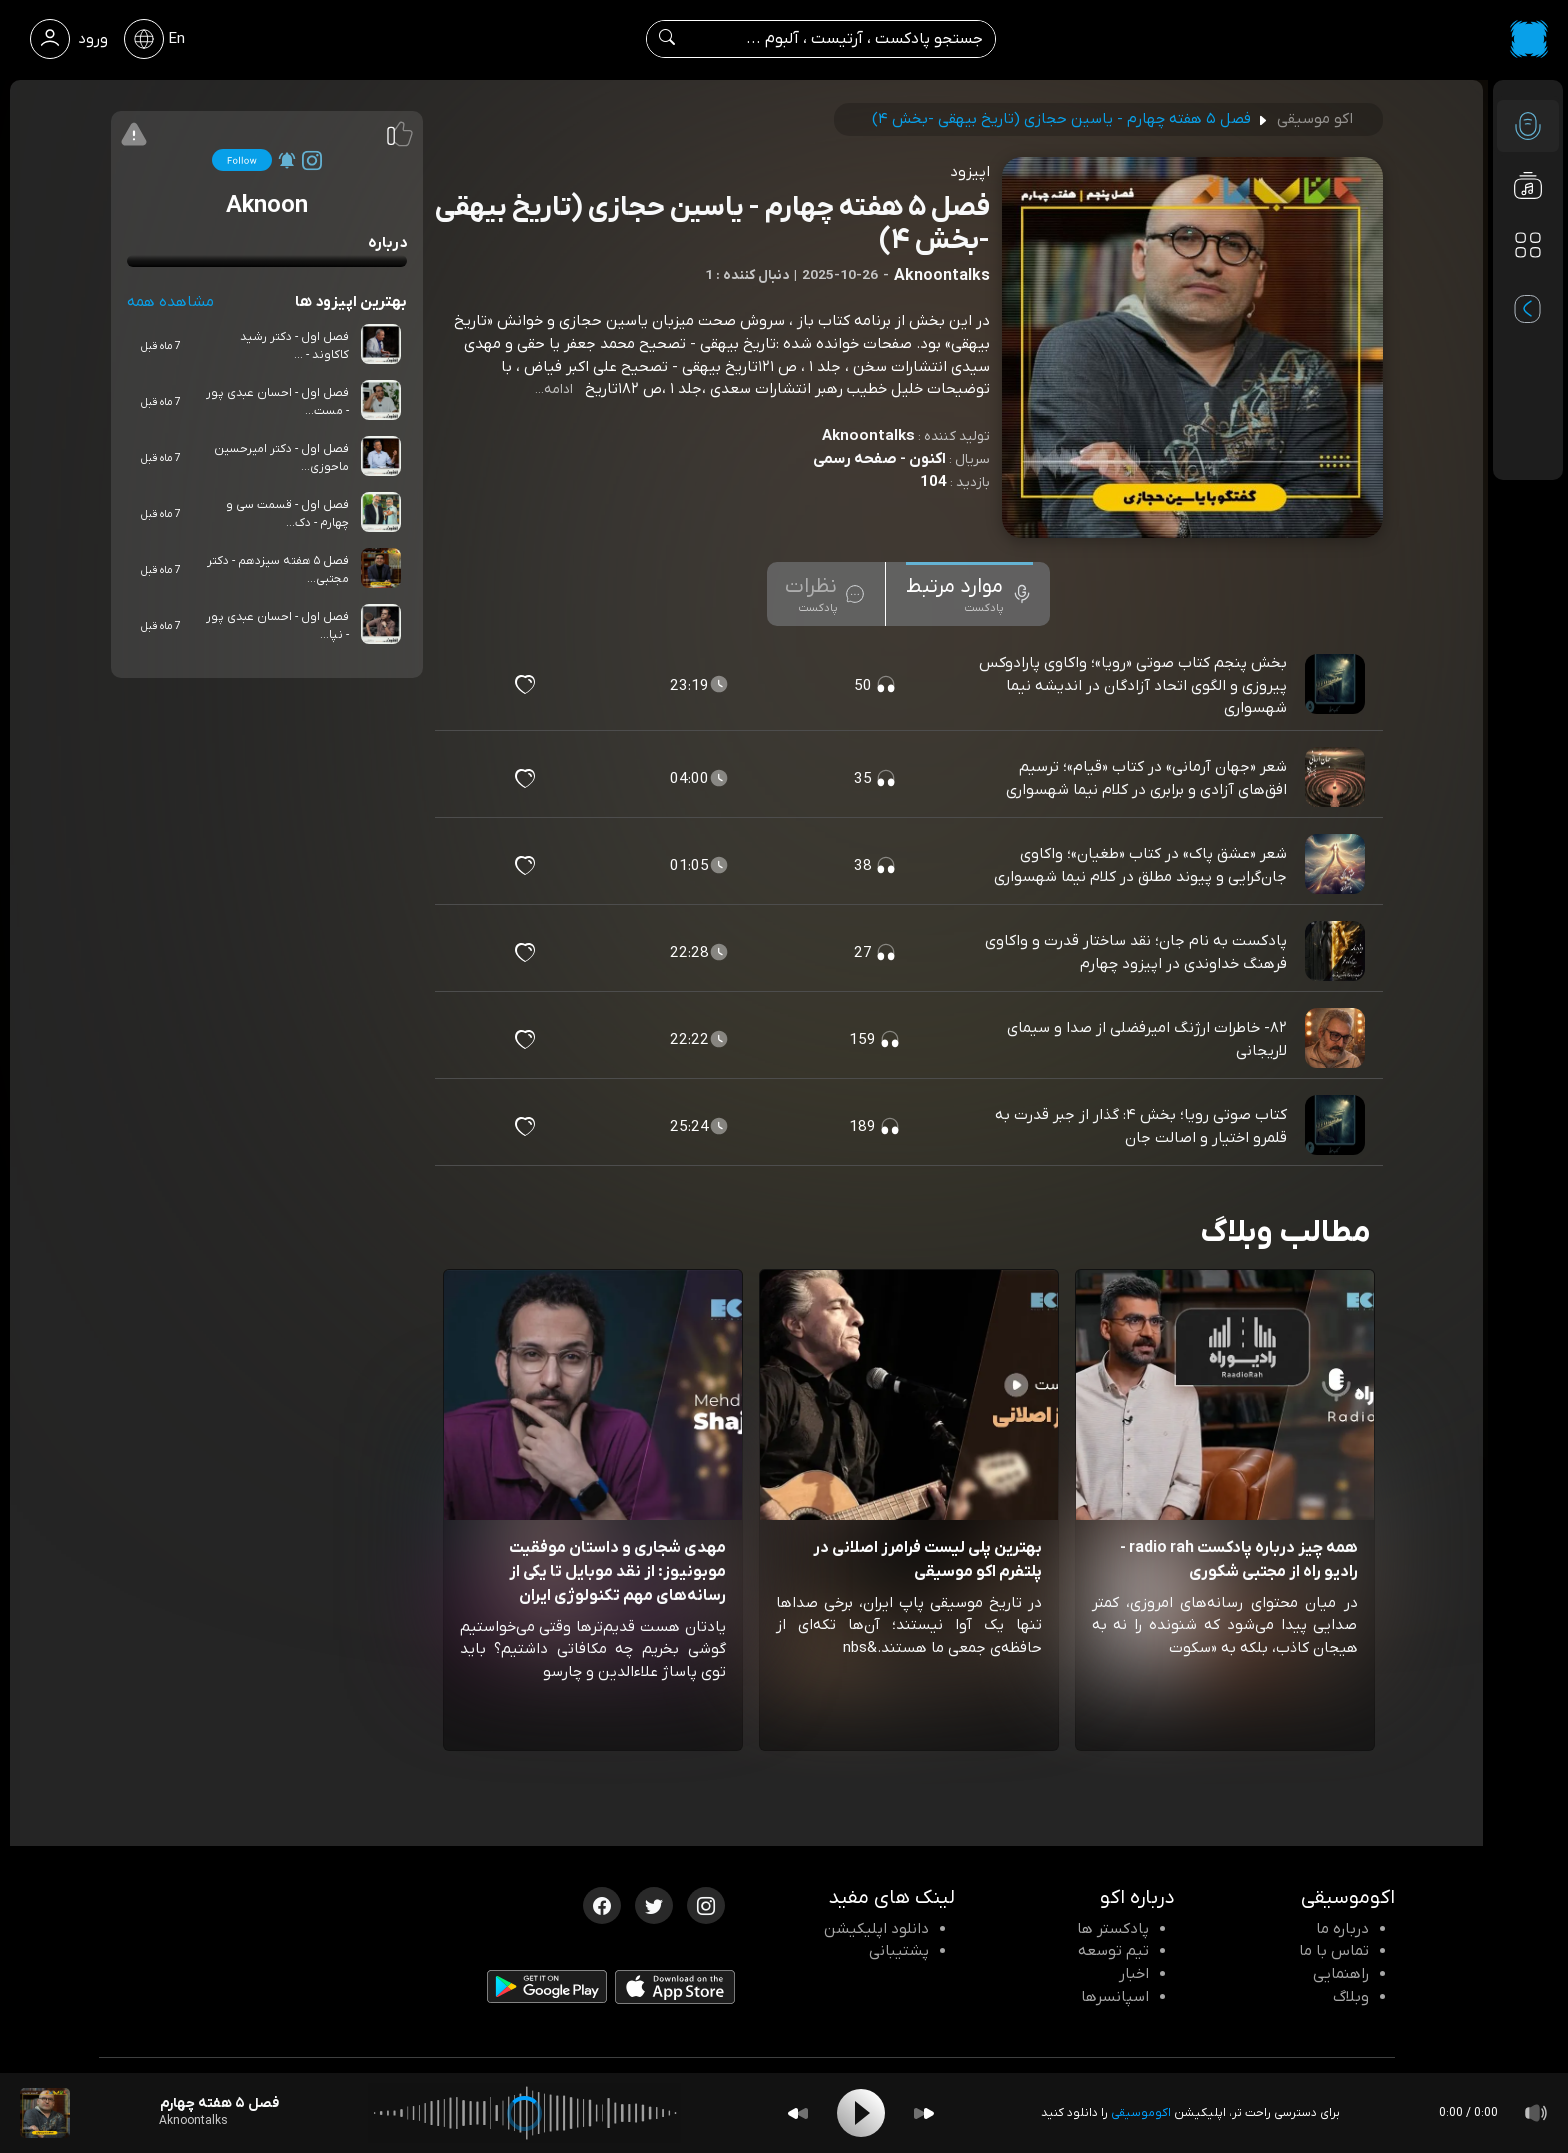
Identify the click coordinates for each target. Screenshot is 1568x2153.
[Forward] (924, 2113)
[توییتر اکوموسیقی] (654, 1904)
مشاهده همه (170, 302)
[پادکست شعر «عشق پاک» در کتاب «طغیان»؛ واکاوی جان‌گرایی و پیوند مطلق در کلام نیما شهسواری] (1337, 865)
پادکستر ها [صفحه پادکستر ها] (1113, 1929)
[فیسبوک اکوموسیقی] (602, 1904)
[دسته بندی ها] (1528, 246)
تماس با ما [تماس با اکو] (1334, 1951)
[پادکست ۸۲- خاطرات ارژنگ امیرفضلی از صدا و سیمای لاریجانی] (1337, 1039)
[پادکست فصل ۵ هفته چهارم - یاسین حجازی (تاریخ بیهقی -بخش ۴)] (45, 2113)
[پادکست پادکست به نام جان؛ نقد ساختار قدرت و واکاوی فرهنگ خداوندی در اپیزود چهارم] (1337, 952)
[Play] (861, 2113)
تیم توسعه (1113, 1951)
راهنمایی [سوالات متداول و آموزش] (1341, 1974)
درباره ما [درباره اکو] (1342, 1929)
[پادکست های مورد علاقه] (1528, 286)
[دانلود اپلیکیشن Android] (547, 1990)
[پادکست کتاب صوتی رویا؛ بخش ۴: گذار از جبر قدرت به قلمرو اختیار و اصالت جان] (1337, 1126)
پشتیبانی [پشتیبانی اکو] (899, 1951)
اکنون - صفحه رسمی (879, 459)
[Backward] (798, 2113)
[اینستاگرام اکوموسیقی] (706, 1904)
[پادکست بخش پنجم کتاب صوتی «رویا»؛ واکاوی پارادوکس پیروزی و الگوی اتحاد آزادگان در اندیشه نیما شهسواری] (1337, 685)
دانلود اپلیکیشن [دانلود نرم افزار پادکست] (876, 1929)
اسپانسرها (1115, 1997)
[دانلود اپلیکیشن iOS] (675, 1991)
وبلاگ (1351, 1997)
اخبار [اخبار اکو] (1134, 1974)
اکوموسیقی (1141, 2113)
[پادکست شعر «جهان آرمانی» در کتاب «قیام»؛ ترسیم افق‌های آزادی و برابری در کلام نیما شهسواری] (1337, 778)
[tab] (969, 594)
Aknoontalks (868, 436)
